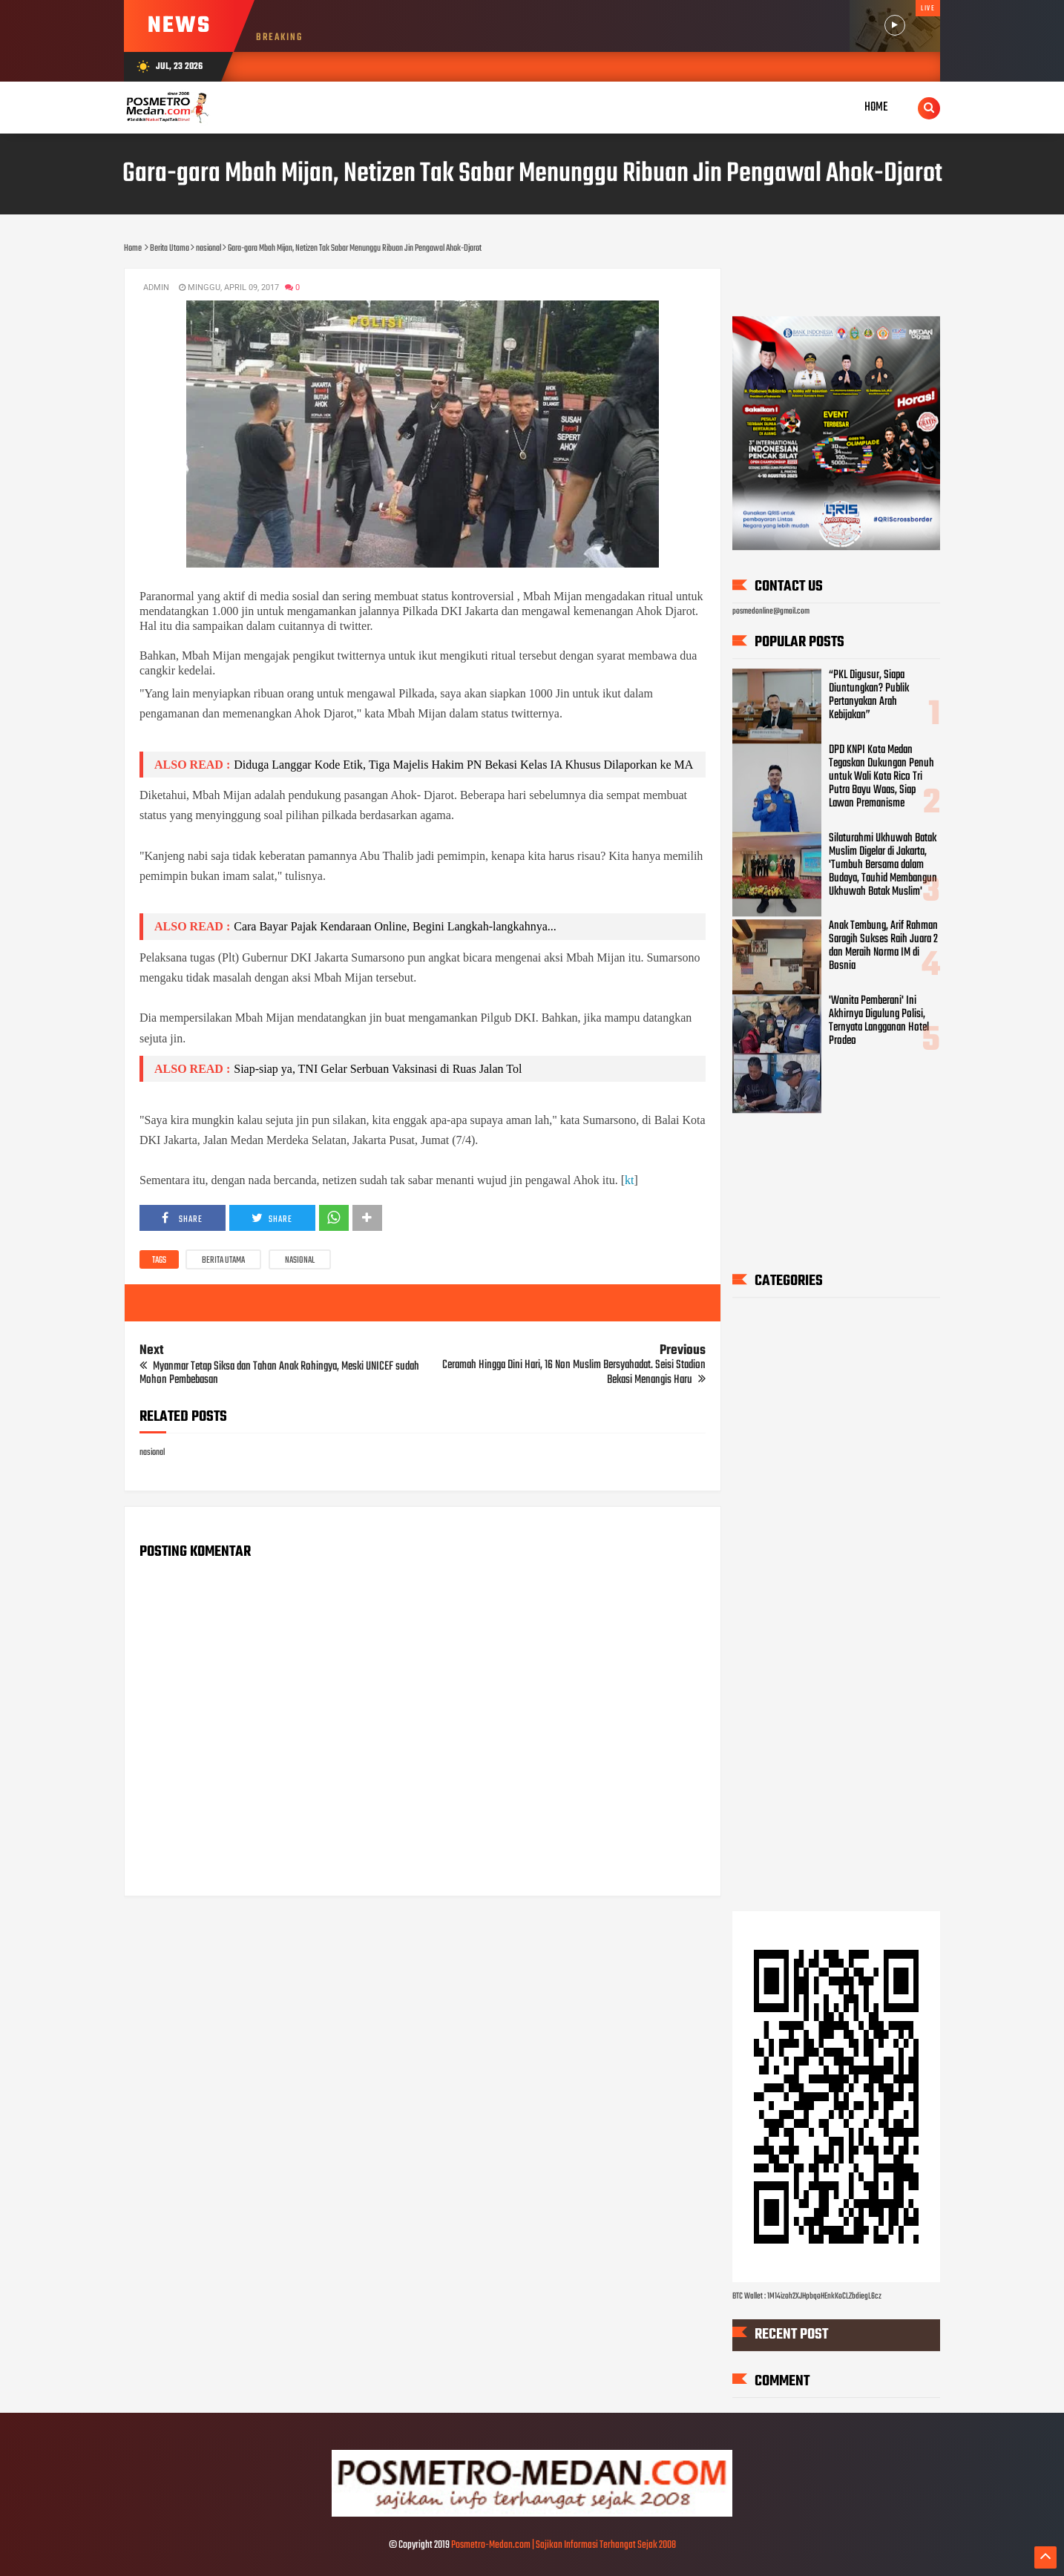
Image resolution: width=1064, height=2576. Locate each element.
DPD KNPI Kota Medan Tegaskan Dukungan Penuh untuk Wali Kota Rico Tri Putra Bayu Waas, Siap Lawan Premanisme (881, 776)
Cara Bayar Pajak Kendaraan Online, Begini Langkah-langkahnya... (395, 926)
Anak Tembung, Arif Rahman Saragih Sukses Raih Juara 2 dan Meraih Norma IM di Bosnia (883, 946)
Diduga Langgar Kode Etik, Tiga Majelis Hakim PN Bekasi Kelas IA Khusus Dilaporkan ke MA (463, 764)
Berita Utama (223, 1260)
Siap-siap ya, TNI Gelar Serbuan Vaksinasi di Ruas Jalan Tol (378, 1068)
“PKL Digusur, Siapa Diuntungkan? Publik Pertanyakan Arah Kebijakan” (869, 695)
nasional (300, 1260)
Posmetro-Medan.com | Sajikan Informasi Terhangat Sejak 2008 (563, 2545)
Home (876, 107)
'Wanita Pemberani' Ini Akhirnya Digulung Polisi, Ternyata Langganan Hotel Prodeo (879, 1021)
